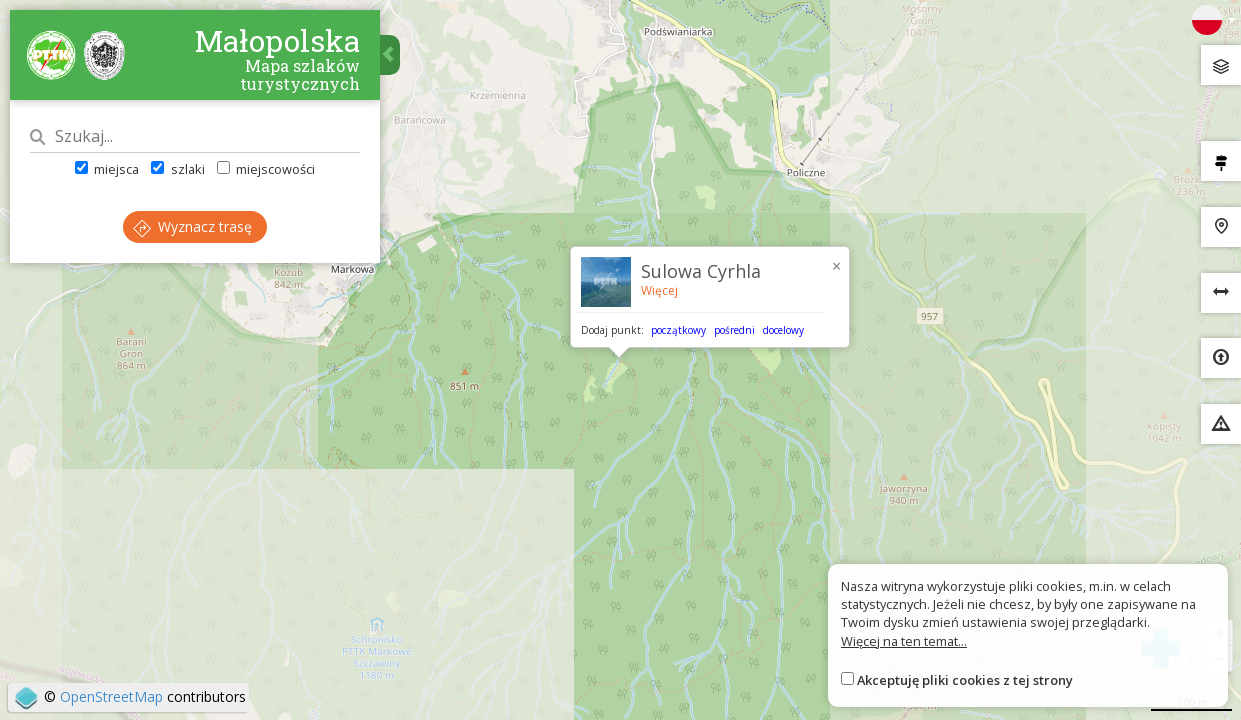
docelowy (783, 330)
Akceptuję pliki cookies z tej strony (965, 680)
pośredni (734, 330)
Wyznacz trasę (192, 226)
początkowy (678, 330)
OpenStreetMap (111, 696)
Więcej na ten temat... (904, 641)
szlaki (177, 169)
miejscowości (266, 169)
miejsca (107, 169)
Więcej (659, 290)
